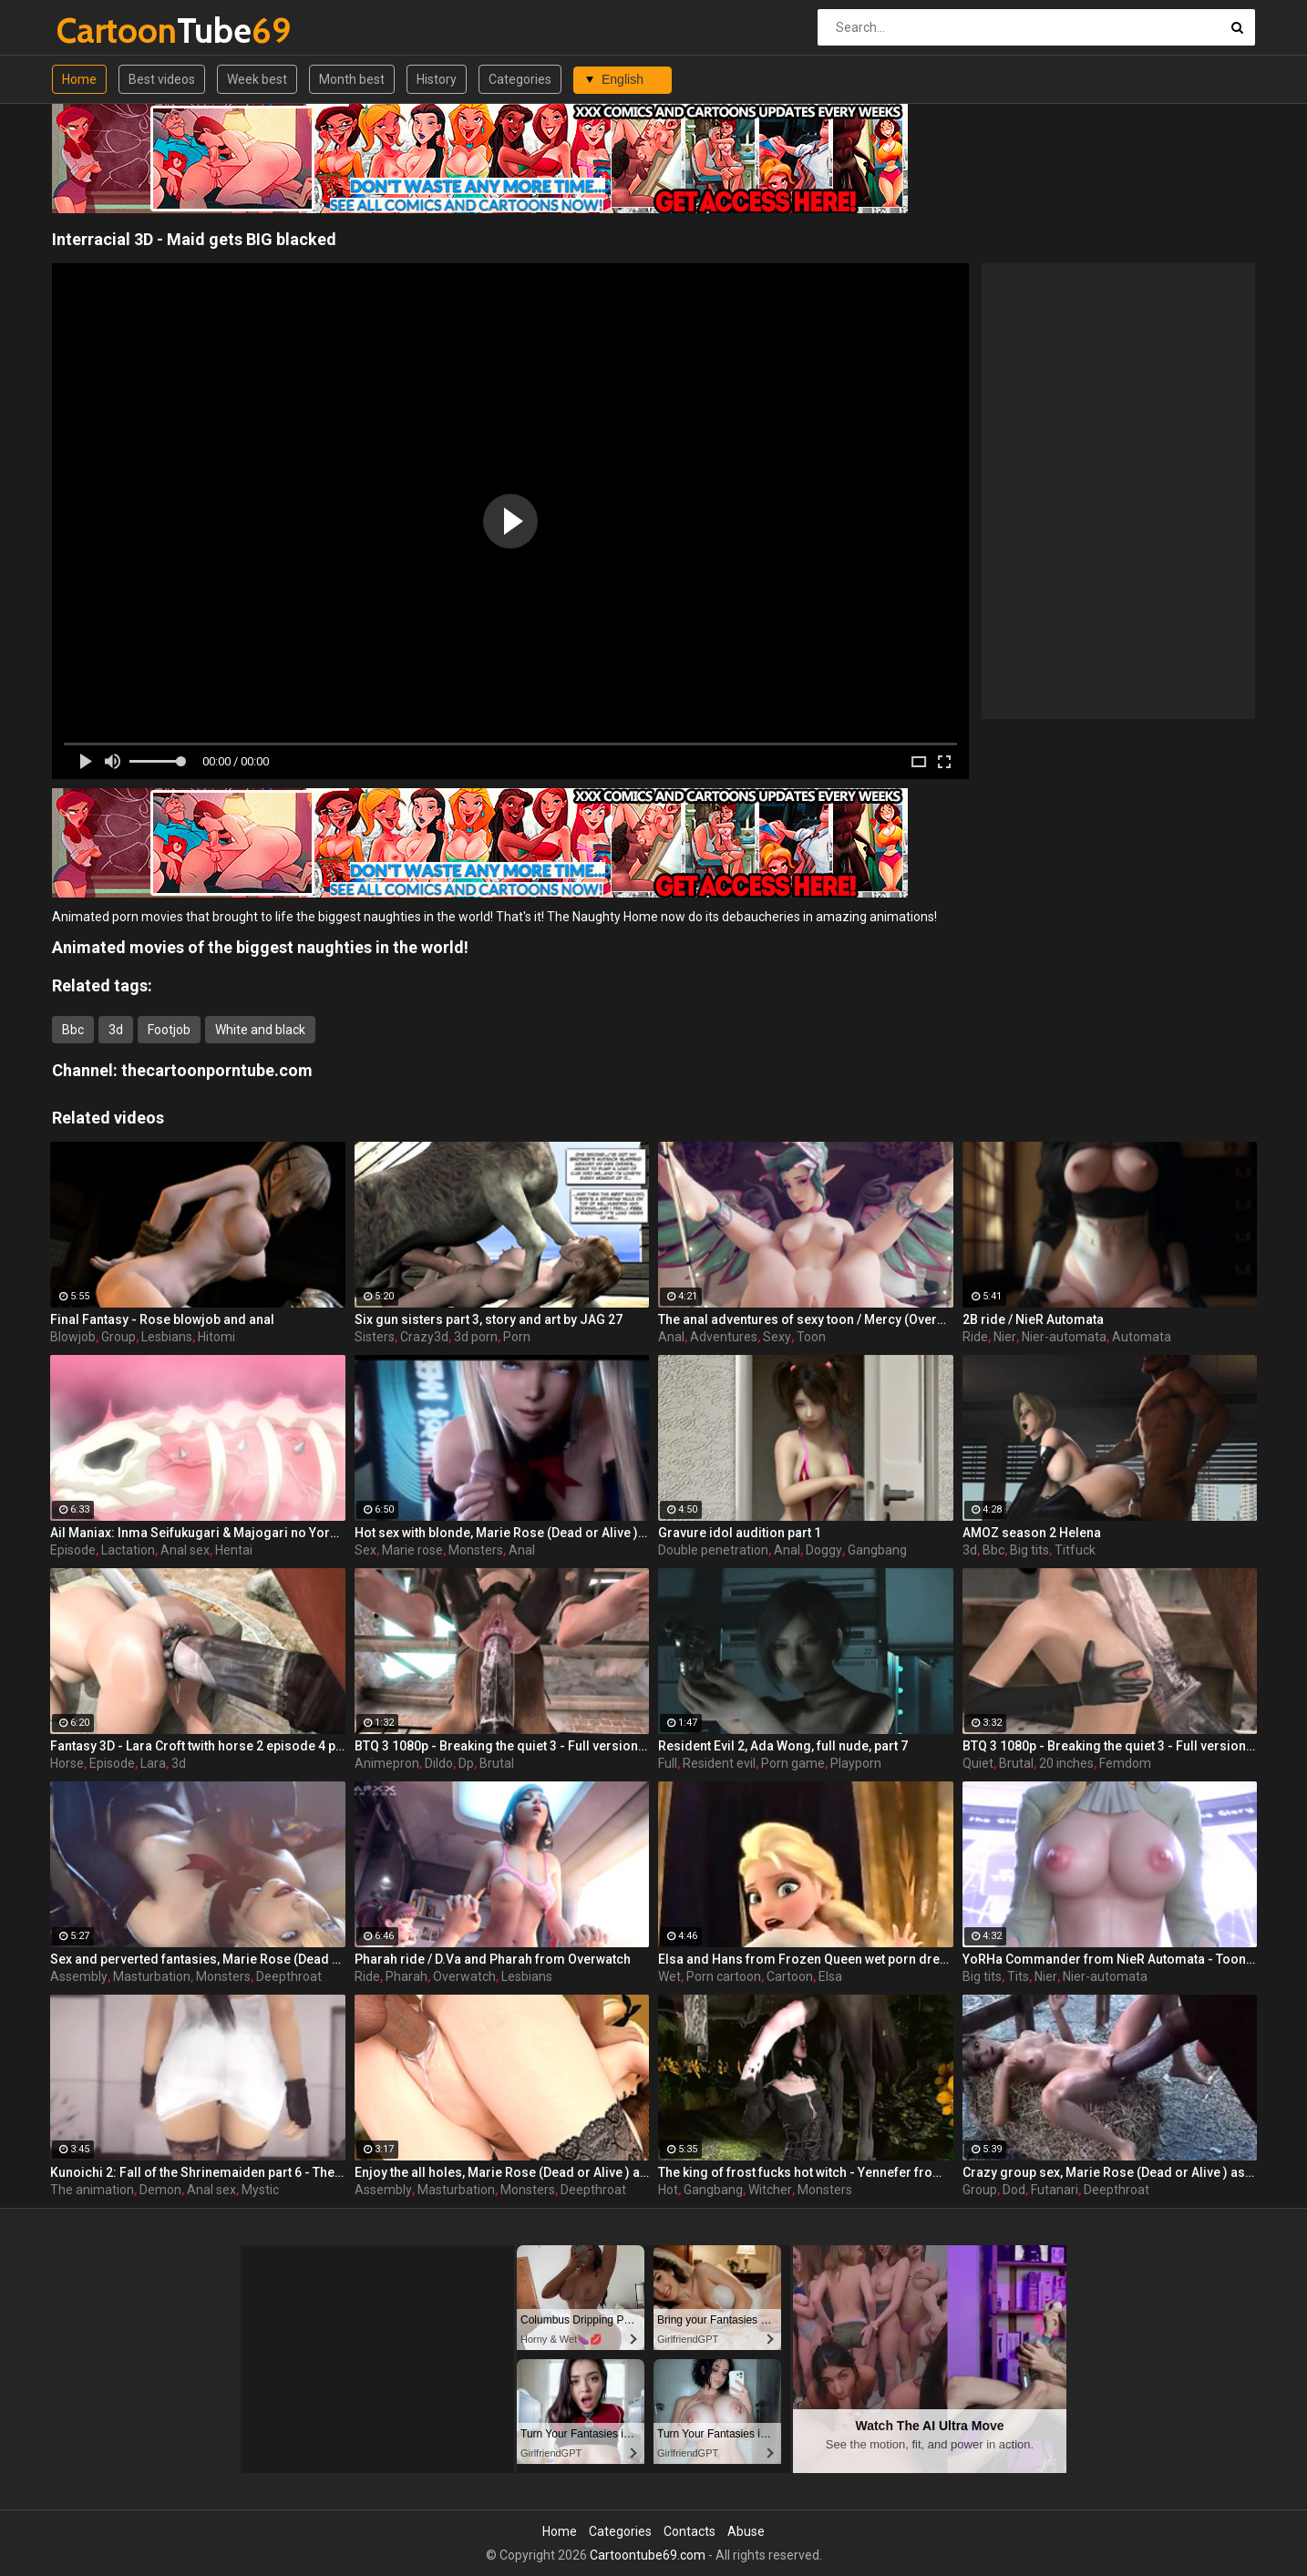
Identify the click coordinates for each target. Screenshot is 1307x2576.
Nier (1004, 1336)
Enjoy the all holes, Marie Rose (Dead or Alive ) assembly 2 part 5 (502, 2172)
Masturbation (151, 1976)
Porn (516, 1336)
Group (118, 1336)
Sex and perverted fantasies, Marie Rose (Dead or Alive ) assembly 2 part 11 (197, 1959)
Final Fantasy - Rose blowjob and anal (162, 1319)
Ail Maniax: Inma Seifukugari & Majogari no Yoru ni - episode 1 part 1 (197, 1532)
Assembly (79, 1976)
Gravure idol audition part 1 (739, 1532)
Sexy (777, 1336)
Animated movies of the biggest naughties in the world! (260, 947)
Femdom (1125, 1763)
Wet (669, 1976)
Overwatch (464, 1976)
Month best (352, 79)
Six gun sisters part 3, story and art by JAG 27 (489, 1319)
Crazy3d (424, 1336)
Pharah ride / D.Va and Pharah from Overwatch (493, 1959)
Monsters (475, 1550)
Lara (153, 1763)
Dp (466, 1763)
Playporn (855, 1763)
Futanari (1054, 2189)
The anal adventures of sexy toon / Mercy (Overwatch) (805, 1319)
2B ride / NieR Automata (1033, 1319)
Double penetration (713, 1550)
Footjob (169, 1029)
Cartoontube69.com (647, 2555)
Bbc (73, 1029)
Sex (365, 1550)
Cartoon (790, 1976)
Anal (671, 1336)
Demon (160, 2189)
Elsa (830, 1976)
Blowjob (73, 1336)
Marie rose (412, 1550)
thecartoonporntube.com (217, 1070)
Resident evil (719, 1763)
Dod (1014, 2189)
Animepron (387, 1763)
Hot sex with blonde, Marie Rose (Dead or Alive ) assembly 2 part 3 (502, 1532)
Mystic (260, 2189)
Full (667, 1763)
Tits (1018, 1976)
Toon (811, 1336)
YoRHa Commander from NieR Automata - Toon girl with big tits (1110, 1959)
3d (115, 1029)
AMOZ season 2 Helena (1031, 1532)
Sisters (375, 1336)
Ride (975, 1336)
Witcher (770, 2189)
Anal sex (185, 1550)
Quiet (977, 1763)
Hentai (233, 1550)
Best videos (162, 79)
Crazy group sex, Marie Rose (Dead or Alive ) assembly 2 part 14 (1110, 2172)
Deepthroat (289, 1976)
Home (79, 79)
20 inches (1066, 1763)
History (437, 79)
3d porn (476, 1336)
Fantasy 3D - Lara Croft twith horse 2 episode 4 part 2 (197, 1746)
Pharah (406, 1976)
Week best (257, 79)
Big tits (1029, 1550)
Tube (104, 30)
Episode (73, 1550)
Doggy (824, 1550)
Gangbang (877, 1550)
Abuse (746, 2531)
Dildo (439, 1763)
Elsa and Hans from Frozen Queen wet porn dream (805, 1959)
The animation (92, 2189)
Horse (67, 1763)
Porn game (793, 1763)
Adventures (723, 1336)
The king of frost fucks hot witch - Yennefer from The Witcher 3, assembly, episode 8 (805, 2172)
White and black (260, 1029)
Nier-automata (1064, 1336)
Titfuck (1075, 1550)
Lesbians (166, 1336)
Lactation (128, 1550)
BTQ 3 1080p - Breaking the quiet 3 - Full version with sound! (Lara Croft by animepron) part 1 (1110, 1746)
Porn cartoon (723, 1976)
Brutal (496, 1763)
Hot (668, 2189)
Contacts (689, 2531)
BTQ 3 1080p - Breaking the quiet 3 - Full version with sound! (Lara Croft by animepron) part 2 (502, 1746)
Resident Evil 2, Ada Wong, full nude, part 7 (783, 1746)
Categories (520, 79)
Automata (1141, 1336)
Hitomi (216, 1336)
